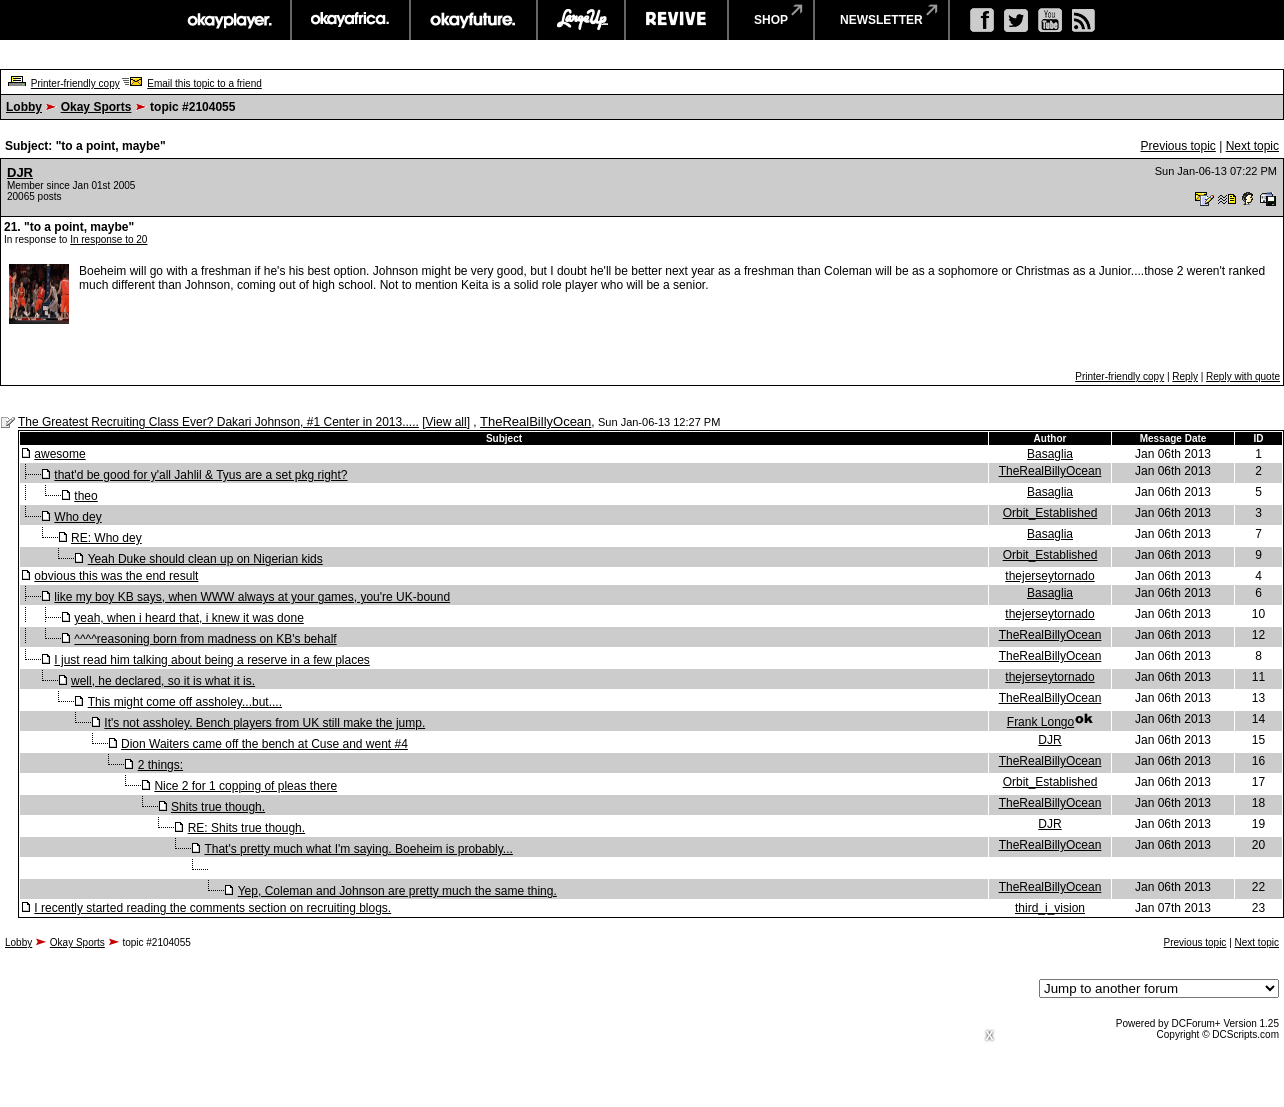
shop (771, 20)
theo (85, 496)
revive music (676, 20)
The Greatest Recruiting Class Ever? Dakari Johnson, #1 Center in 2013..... (218, 422)
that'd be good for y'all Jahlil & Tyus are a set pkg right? (200, 475)
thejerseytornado (1049, 576)
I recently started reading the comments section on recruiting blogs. (212, 908)
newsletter (881, 20)
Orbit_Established (1050, 513)
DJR (20, 172)
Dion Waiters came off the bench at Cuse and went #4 (264, 744)
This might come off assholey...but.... (185, 702)
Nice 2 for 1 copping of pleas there (245, 786)
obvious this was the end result (116, 576)
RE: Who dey (106, 538)
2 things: (160, 765)
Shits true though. (218, 807)
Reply (1185, 376)
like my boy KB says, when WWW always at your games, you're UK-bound (252, 597)
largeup (581, 20)
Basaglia (1050, 454)
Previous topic (1177, 146)
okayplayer (228, 20)
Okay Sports (96, 107)
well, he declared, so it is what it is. (163, 681)
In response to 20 (108, 239)
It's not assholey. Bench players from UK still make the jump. (264, 723)
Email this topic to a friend (204, 83)
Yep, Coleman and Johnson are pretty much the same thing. (397, 891)
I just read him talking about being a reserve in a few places (212, 660)
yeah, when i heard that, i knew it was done (188, 618)
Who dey (77, 517)
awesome (59, 454)
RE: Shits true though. (246, 828)
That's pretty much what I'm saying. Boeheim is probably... (358, 849)
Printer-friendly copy (75, 83)
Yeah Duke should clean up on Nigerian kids (205, 559)
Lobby (24, 107)
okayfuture (473, 20)
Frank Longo (1040, 722)
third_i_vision (1050, 908)
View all (446, 422)
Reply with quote (1243, 376)
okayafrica (350, 20)
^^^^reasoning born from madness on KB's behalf (205, 639)
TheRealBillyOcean (535, 421)
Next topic (1252, 146)
